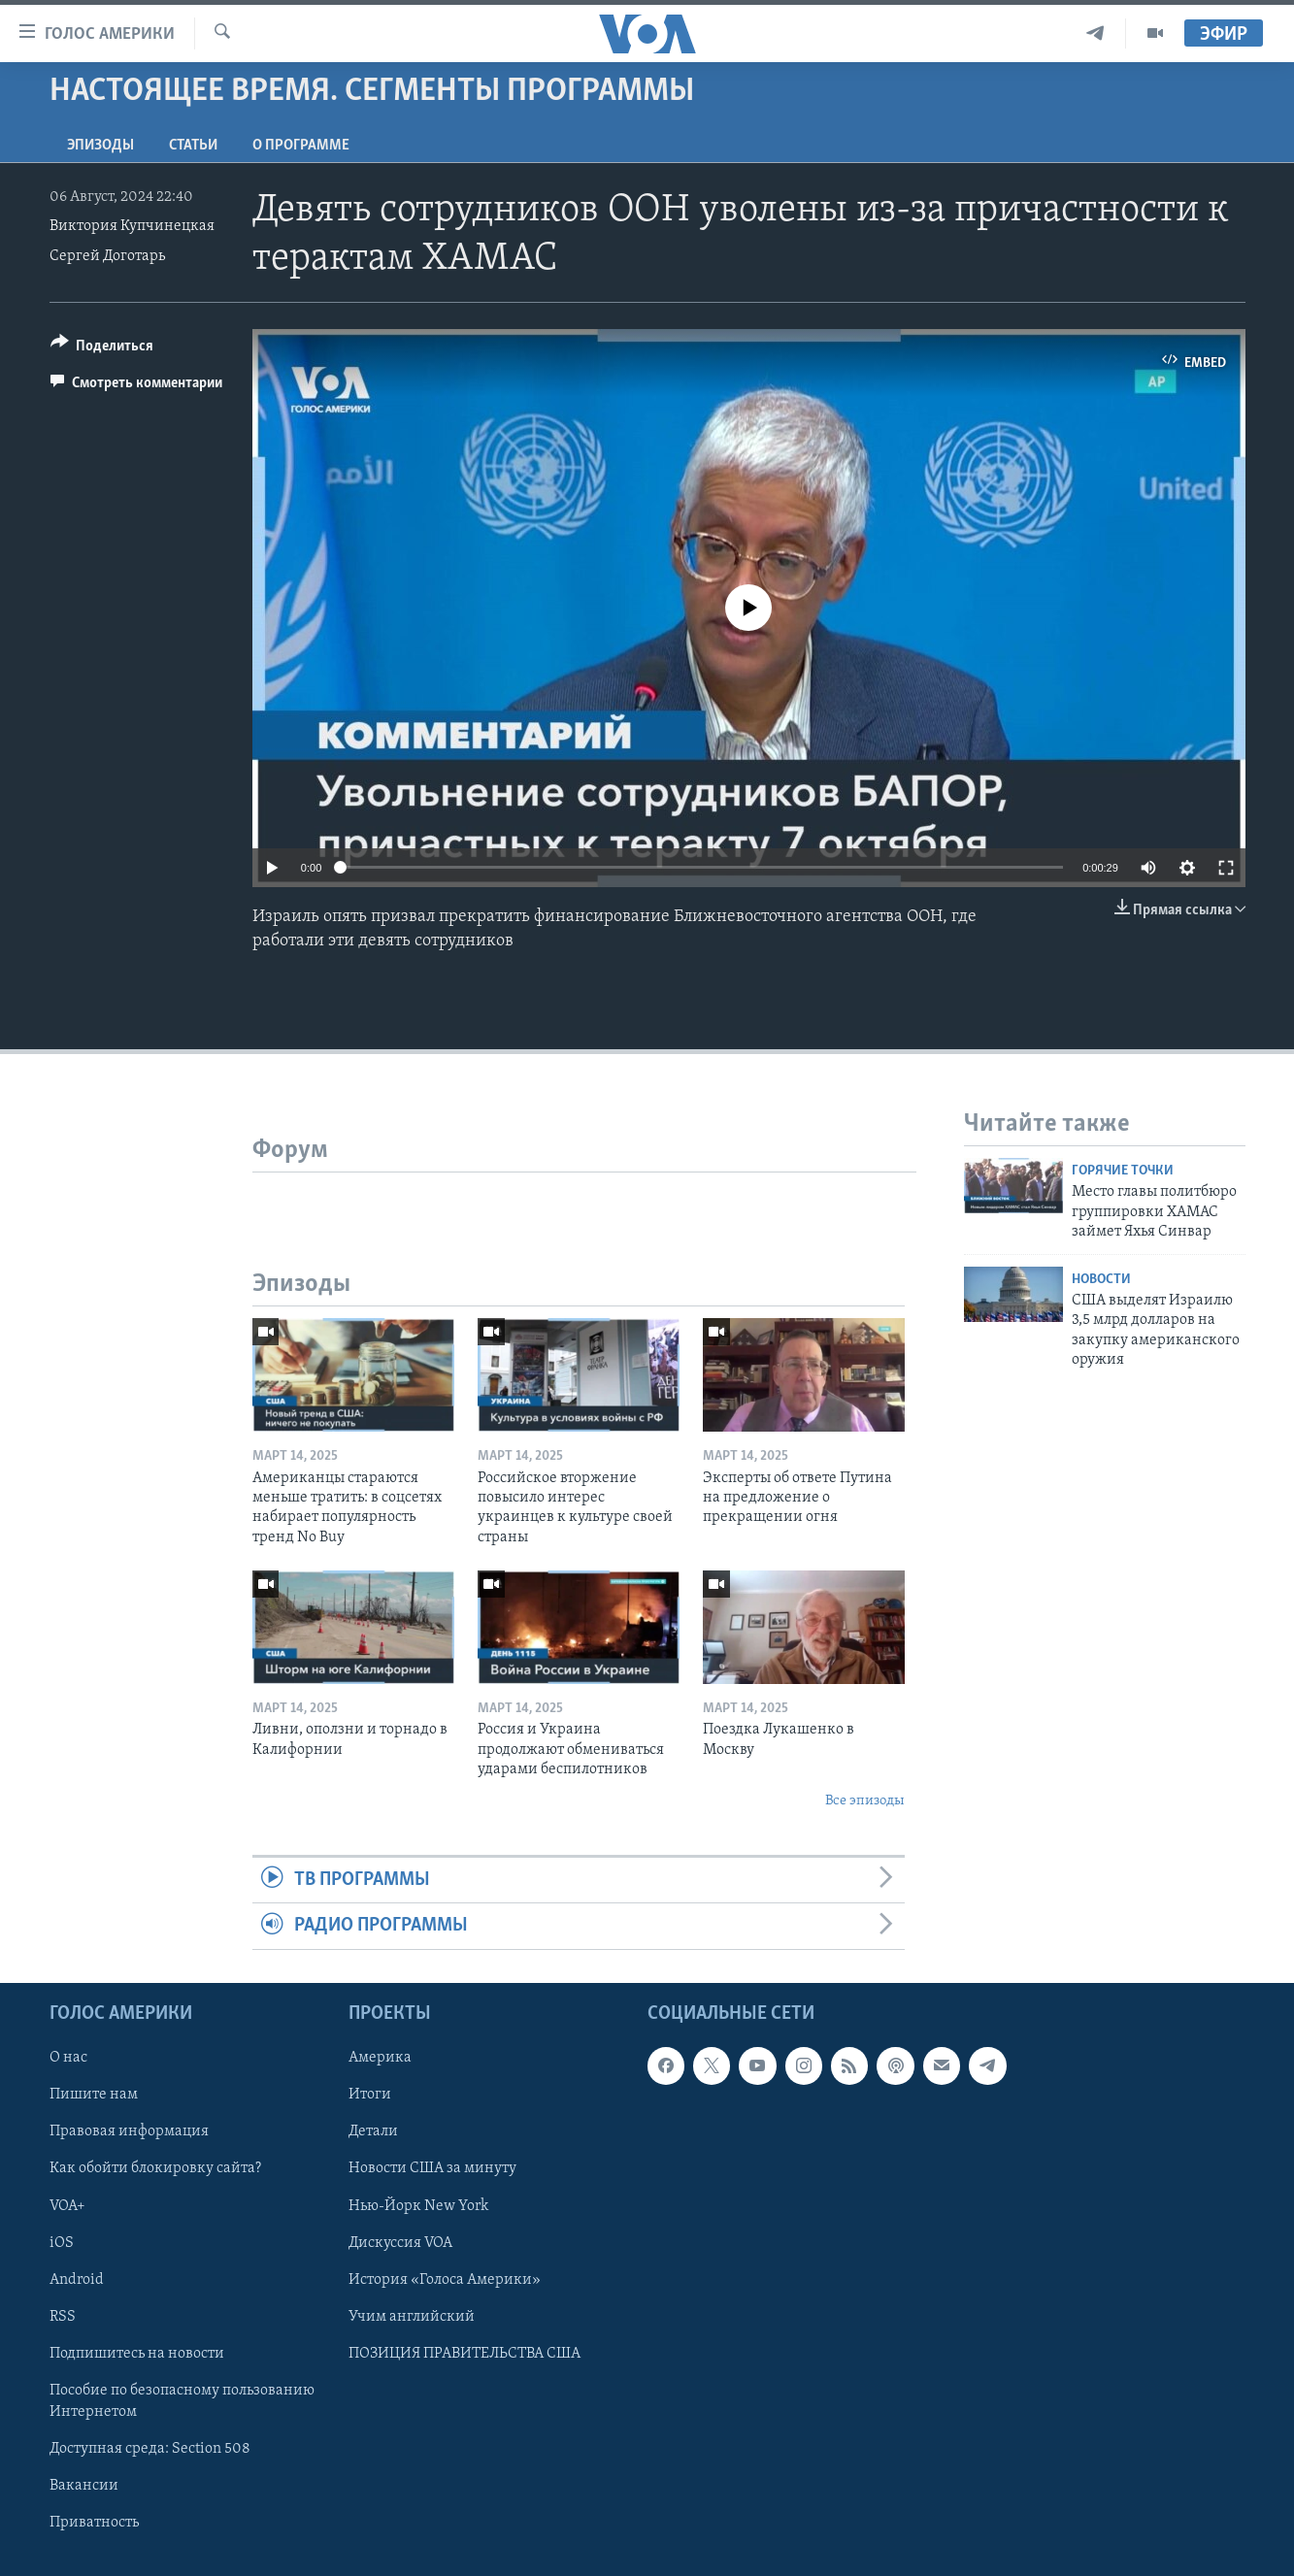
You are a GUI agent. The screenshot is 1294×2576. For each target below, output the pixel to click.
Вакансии (84, 2485)
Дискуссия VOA (400, 2242)
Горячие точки (1123, 1171)
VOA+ (67, 2205)
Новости (1101, 1279)
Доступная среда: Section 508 (150, 2449)
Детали (373, 2131)
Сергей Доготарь (107, 256)
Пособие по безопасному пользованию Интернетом (182, 2401)
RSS (63, 2316)
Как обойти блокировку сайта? (155, 2168)
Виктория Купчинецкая (132, 226)
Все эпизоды (865, 1801)
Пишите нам (94, 2094)
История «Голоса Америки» (444, 2279)
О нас (68, 2057)
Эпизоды (100, 145)
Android (77, 2279)
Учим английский (411, 2316)
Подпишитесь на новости (137, 2353)
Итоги (369, 2094)
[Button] (102, 349)
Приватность (94, 2522)
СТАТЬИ (193, 145)
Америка (380, 2057)
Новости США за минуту (432, 2168)
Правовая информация (129, 2131)
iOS (62, 2242)
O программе (300, 145)
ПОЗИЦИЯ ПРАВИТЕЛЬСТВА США (464, 2353)
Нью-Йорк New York (418, 2205)
